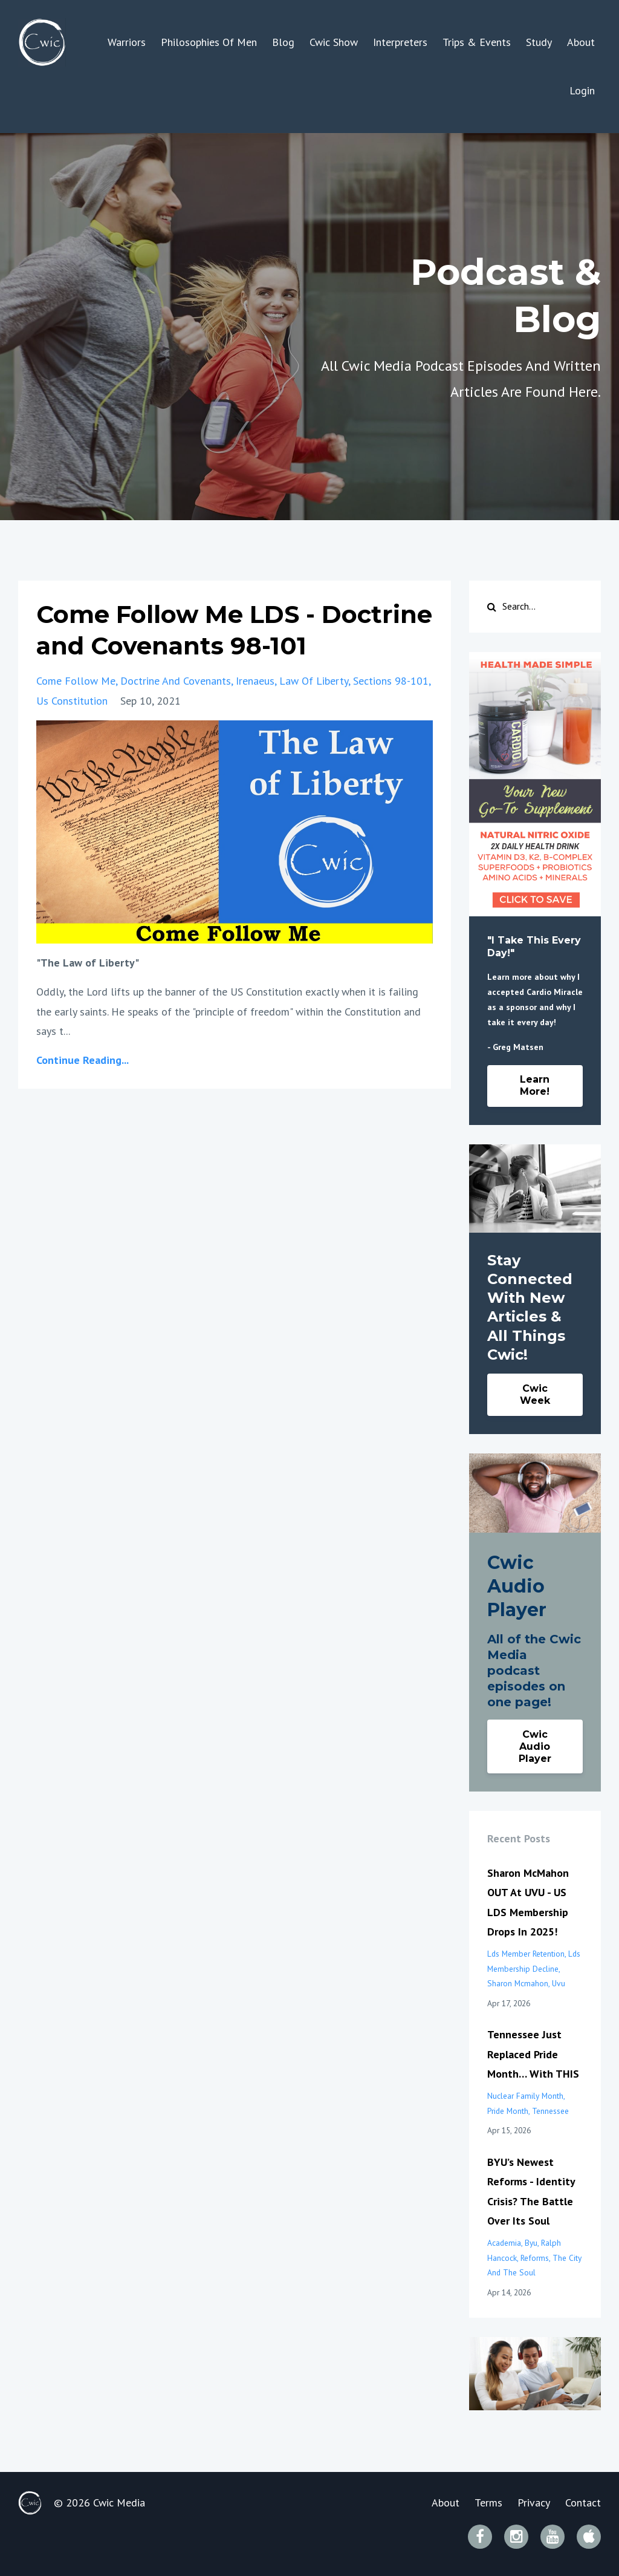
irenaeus (255, 681)
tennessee (550, 2110)
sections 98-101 (391, 681)
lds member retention (526, 1953)
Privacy (533, 2502)
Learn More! (534, 1085)
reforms (534, 2257)
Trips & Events (476, 42)
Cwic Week (535, 1394)
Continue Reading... (82, 1060)
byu (531, 2242)
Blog (283, 42)
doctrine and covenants (175, 681)
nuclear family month (525, 2095)
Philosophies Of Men (209, 42)
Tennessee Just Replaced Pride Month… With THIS (533, 2054)
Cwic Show (334, 42)
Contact (583, 2502)
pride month (507, 2110)
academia (504, 2242)
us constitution (72, 701)
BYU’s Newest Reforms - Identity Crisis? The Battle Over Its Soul (531, 2191)
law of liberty (313, 681)
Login (582, 90)
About (581, 42)
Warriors (127, 42)
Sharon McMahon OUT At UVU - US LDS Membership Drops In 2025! (528, 1902)
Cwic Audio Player (535, 1746)
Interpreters (400, 42)
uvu (558, 1983)
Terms (488, 2502)
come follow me (75, 681)
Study (539, 42)
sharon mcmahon (517, 1983)
